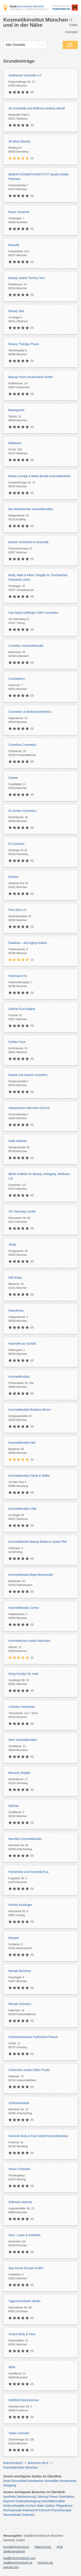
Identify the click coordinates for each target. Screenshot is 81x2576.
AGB (59, 2547)
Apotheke (9, 2496)
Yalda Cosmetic (18, 2433)
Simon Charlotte (19, 2169)
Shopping (9, 2485)
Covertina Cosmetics (22, 744)
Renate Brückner (19, 1971)
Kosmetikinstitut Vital (22, 1508)
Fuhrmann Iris (17, 976)
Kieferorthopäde (14, 2505)
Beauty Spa (16, 311)
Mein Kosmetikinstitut (22, 1740)
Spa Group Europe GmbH (25, 2268)
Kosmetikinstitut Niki (21, 1442)
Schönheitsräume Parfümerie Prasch (33, 2037)
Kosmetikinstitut (19, 1376)
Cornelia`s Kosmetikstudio (26, 645)
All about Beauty (19, 141)
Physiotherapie (61, 2510)
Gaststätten (67, 2496)
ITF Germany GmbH (22, 1211)
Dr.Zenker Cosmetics (22, 810)
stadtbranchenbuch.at (17, 2562)
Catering (42, 2496)
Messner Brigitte (19, 1773)
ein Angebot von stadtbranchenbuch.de (28, 9)
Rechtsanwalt (12, 2510)
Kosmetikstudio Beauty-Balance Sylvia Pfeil (37, 1541)
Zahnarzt (29, 2514)
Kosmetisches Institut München (29, 1640)
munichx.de (45, 2562)
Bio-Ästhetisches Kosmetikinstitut (30, 509)
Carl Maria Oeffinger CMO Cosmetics (33, 612)
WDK (12, 2367)
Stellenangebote (14, 2551)
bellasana (14, 443)
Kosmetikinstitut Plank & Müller (29, 1475)
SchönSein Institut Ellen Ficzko (29, 2070)
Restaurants (68, 2481)
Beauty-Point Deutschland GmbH (30, 377)
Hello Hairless (17, 1141)
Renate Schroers (19, 2004)
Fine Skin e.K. (17, 910)
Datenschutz (43, 2547)
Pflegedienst (64, 2505)
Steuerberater (12, 2514)
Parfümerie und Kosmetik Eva (28, 1872)
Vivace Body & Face (22, 2334)
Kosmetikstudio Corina (23, 1607)
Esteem (13, 877)
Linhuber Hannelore (21, 1706)
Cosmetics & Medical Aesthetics (29, 711)
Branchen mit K (38, 2463)
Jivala (12, 1244)
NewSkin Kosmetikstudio (25, 1839)
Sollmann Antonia (20, 2202)
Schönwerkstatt (18, 2103)
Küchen (31, 2505)
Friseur (53, 2496)
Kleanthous (16, 1310)
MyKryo (13, 1806)
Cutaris (13, 777)
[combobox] (5, 44)
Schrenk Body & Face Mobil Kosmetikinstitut (38, 2136)
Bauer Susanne (18, 212)
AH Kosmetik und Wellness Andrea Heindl (36, 108)
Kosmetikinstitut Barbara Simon (29, 1409)
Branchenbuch (13, 2463)
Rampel (13, 1938)
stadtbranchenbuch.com (19, 2558)
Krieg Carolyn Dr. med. (23, 1673)
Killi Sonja (15, 1277)
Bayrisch (9, 2501)
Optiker (50, 2505)
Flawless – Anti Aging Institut (27, 943)
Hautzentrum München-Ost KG (29, 1108)
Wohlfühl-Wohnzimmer (23, 2400)
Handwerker (35, 2481)
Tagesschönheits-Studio (24, 2301)
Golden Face (17, 1042)
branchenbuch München (27, 6)
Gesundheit (19, 2481)
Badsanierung (26, 2496)
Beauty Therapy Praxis (23, 344)
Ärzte (6, 2481)
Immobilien (51, 2481)
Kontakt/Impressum (16, 2547)
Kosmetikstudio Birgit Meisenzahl (30, 1574)
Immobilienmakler (53, 2501)
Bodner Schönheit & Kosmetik (28, 542)
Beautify (13, 245)
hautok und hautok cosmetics (28, 1075)
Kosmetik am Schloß (22, 1343)
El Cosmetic (16, 844)
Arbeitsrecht (30, 2510)
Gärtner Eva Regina (21, 1009)
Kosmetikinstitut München (20, 2467)
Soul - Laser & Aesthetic (24, 2235)
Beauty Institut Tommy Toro (26, 278)
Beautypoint (16, 410)
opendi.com (11, 2567)
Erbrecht (45, 2510)
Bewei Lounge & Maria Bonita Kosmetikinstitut (39, 476)
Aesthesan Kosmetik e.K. (25, 75)
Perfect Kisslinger (20, 1905)
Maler (40, 2505)
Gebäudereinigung (28, 2501)
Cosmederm (16, 678)
